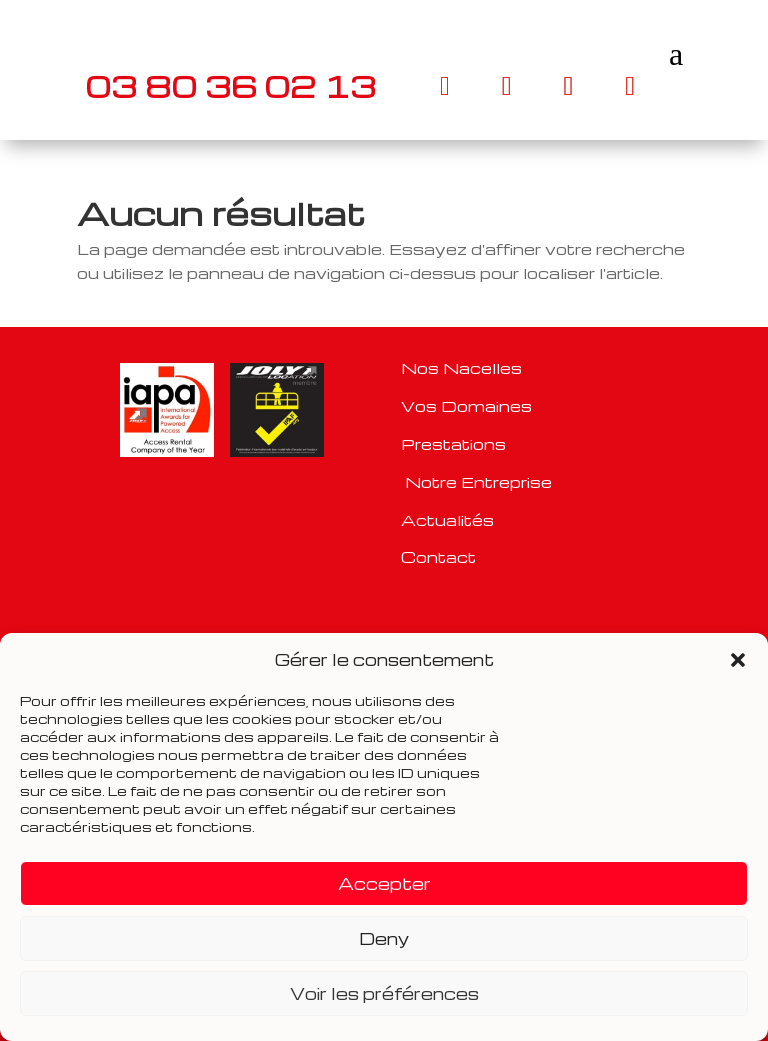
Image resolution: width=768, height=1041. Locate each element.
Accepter (384, 883)
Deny (384, 938)
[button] (738, 660)
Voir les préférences (384, 993)
